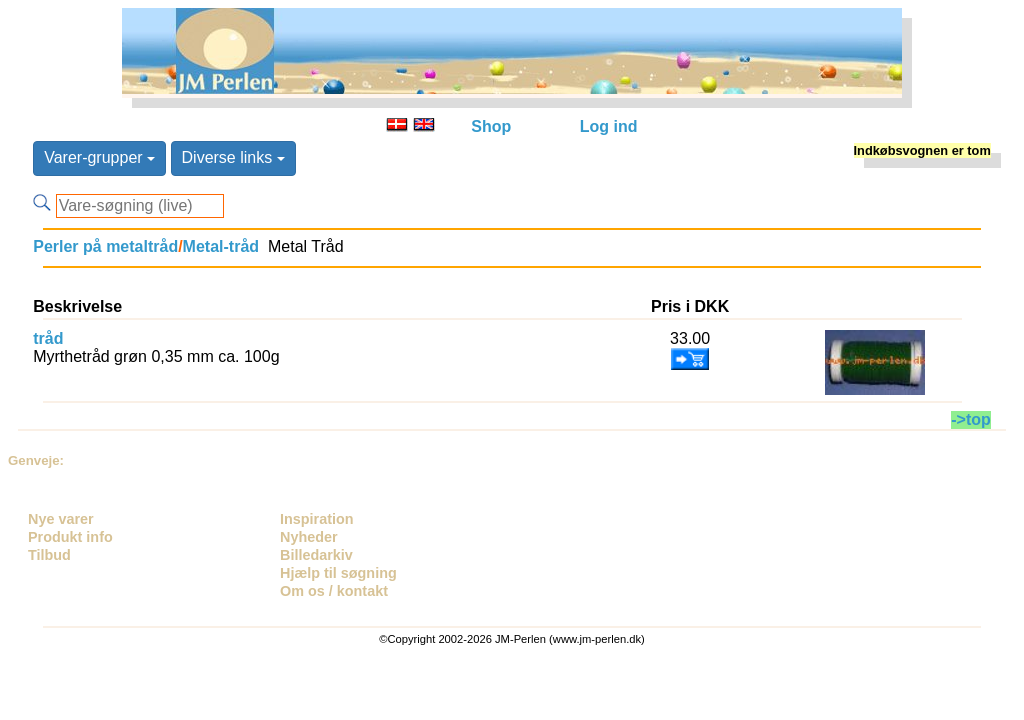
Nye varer (61, 519)
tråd (48, 338)
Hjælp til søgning (338, 573)
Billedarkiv (316, 555)
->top (971, 419)
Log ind (609, 126)
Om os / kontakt (334, 591)
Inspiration (317, 519)
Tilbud (49, 555)
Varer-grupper (99, 157)
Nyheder (309, 537)
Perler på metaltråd (105, 246)
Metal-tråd (221, 246)
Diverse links (233, 157)
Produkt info (70, 537)
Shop (491, 126)
